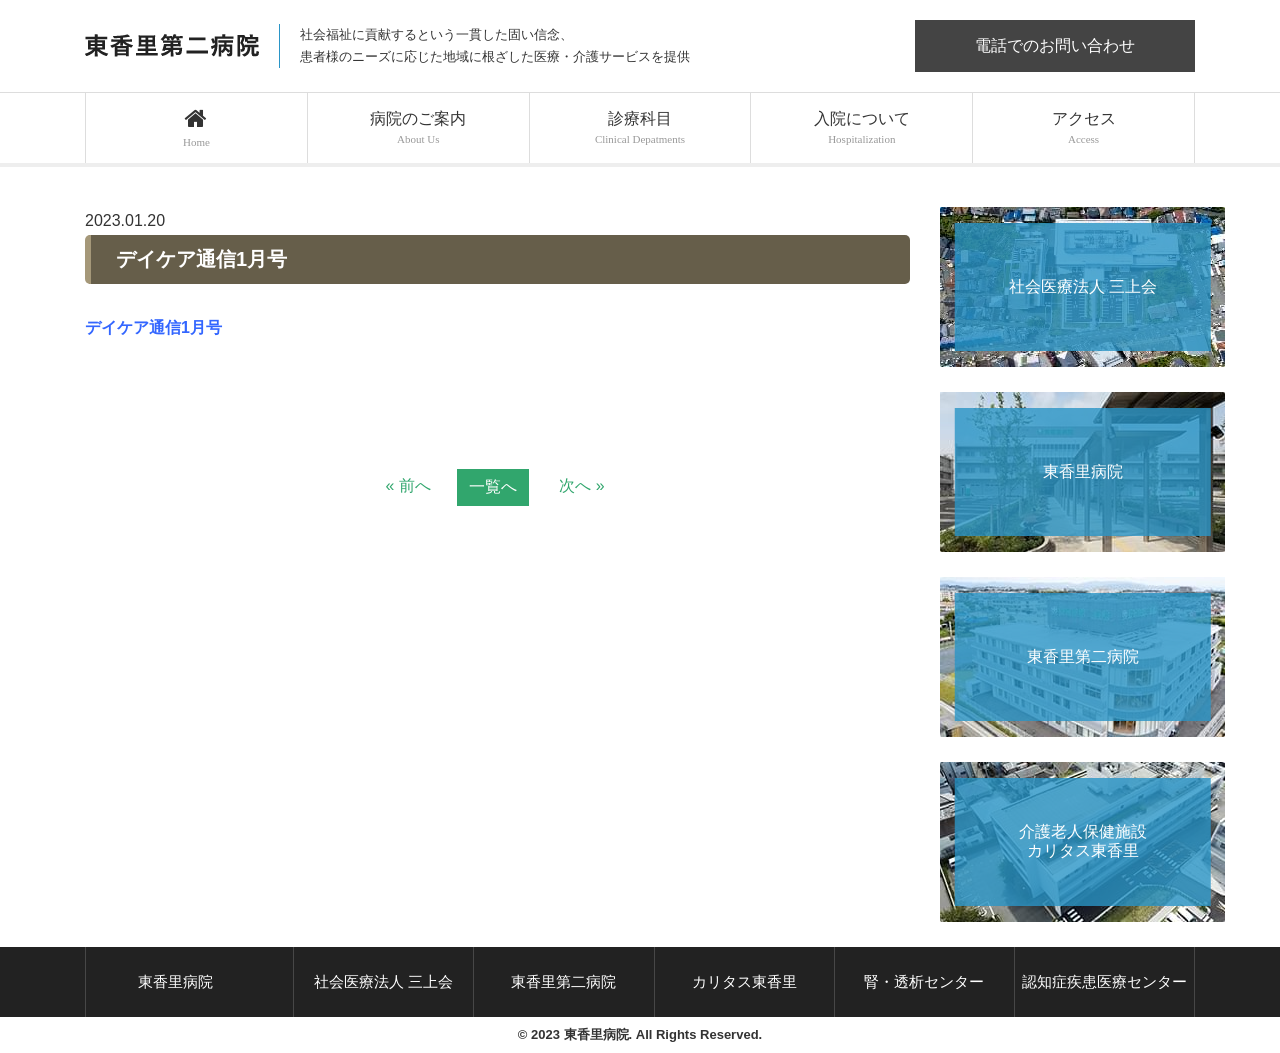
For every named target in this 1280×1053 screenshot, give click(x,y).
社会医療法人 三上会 (383, 981)
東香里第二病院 (563, 981)
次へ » (581, 485)
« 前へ (407, 485)
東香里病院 (175, 981)
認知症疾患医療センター (1104, 981)
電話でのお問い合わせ (1055, 45)
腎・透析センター (924, 981)
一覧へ (493, 486)
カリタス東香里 (744, 981)
